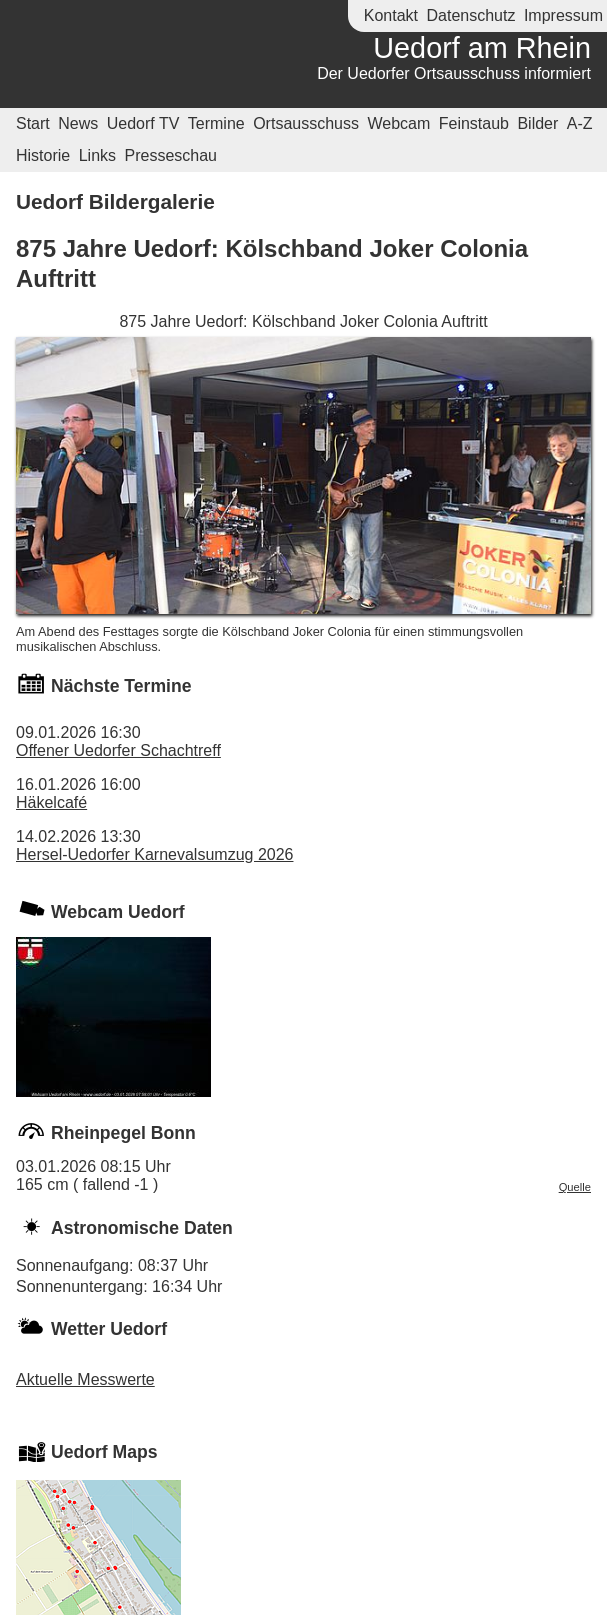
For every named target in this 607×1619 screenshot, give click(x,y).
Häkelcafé (51, 802)
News (78, 123)
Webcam (398, 123)
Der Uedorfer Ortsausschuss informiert (454, 73)
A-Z (580, 123)
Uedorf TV (143, 123)
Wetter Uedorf (109, 1329)
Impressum (563, 15)
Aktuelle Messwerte (85, 1379)
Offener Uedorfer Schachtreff (118, 750)
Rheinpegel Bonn (123, 1133)
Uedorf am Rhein (482, 48)
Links (97, 155)
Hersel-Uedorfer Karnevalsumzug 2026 (154, 854)
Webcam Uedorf (118, 912)
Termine (216, 123)
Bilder (537, 123)
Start (33, 123)
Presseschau (171, 155)
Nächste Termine (121, 686)
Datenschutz (470, 15)
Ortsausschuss (306, 123)
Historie (43, 155)
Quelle (575, 1187)
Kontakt (391, 15)
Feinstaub (474, 123)
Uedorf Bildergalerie (115, 201)
